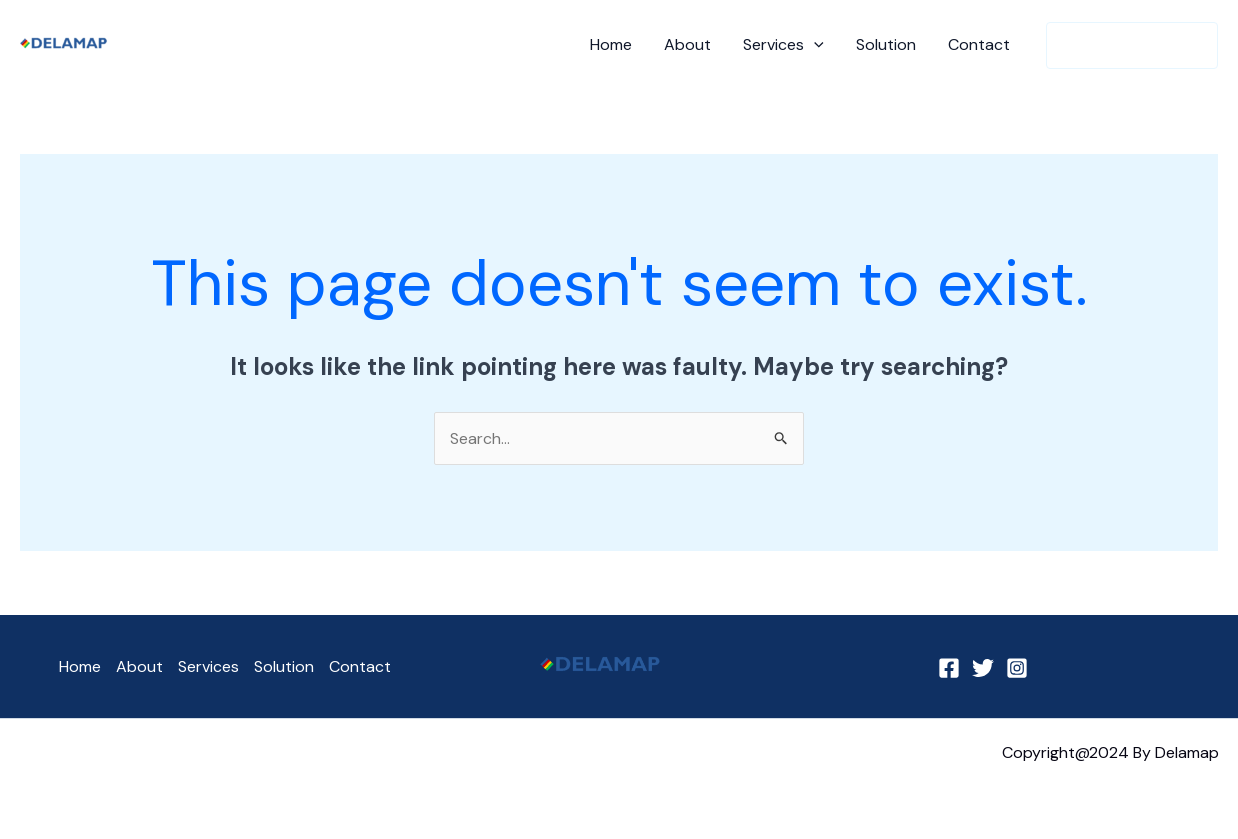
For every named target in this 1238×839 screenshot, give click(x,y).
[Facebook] (949, 668)
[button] (1132, 45)
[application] (814, 45)
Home (611, 44)
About (687, 44)
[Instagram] (1017, 668)
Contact (979, 44)
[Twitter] (983, 668)
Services (783, 45)
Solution (886, 44)
